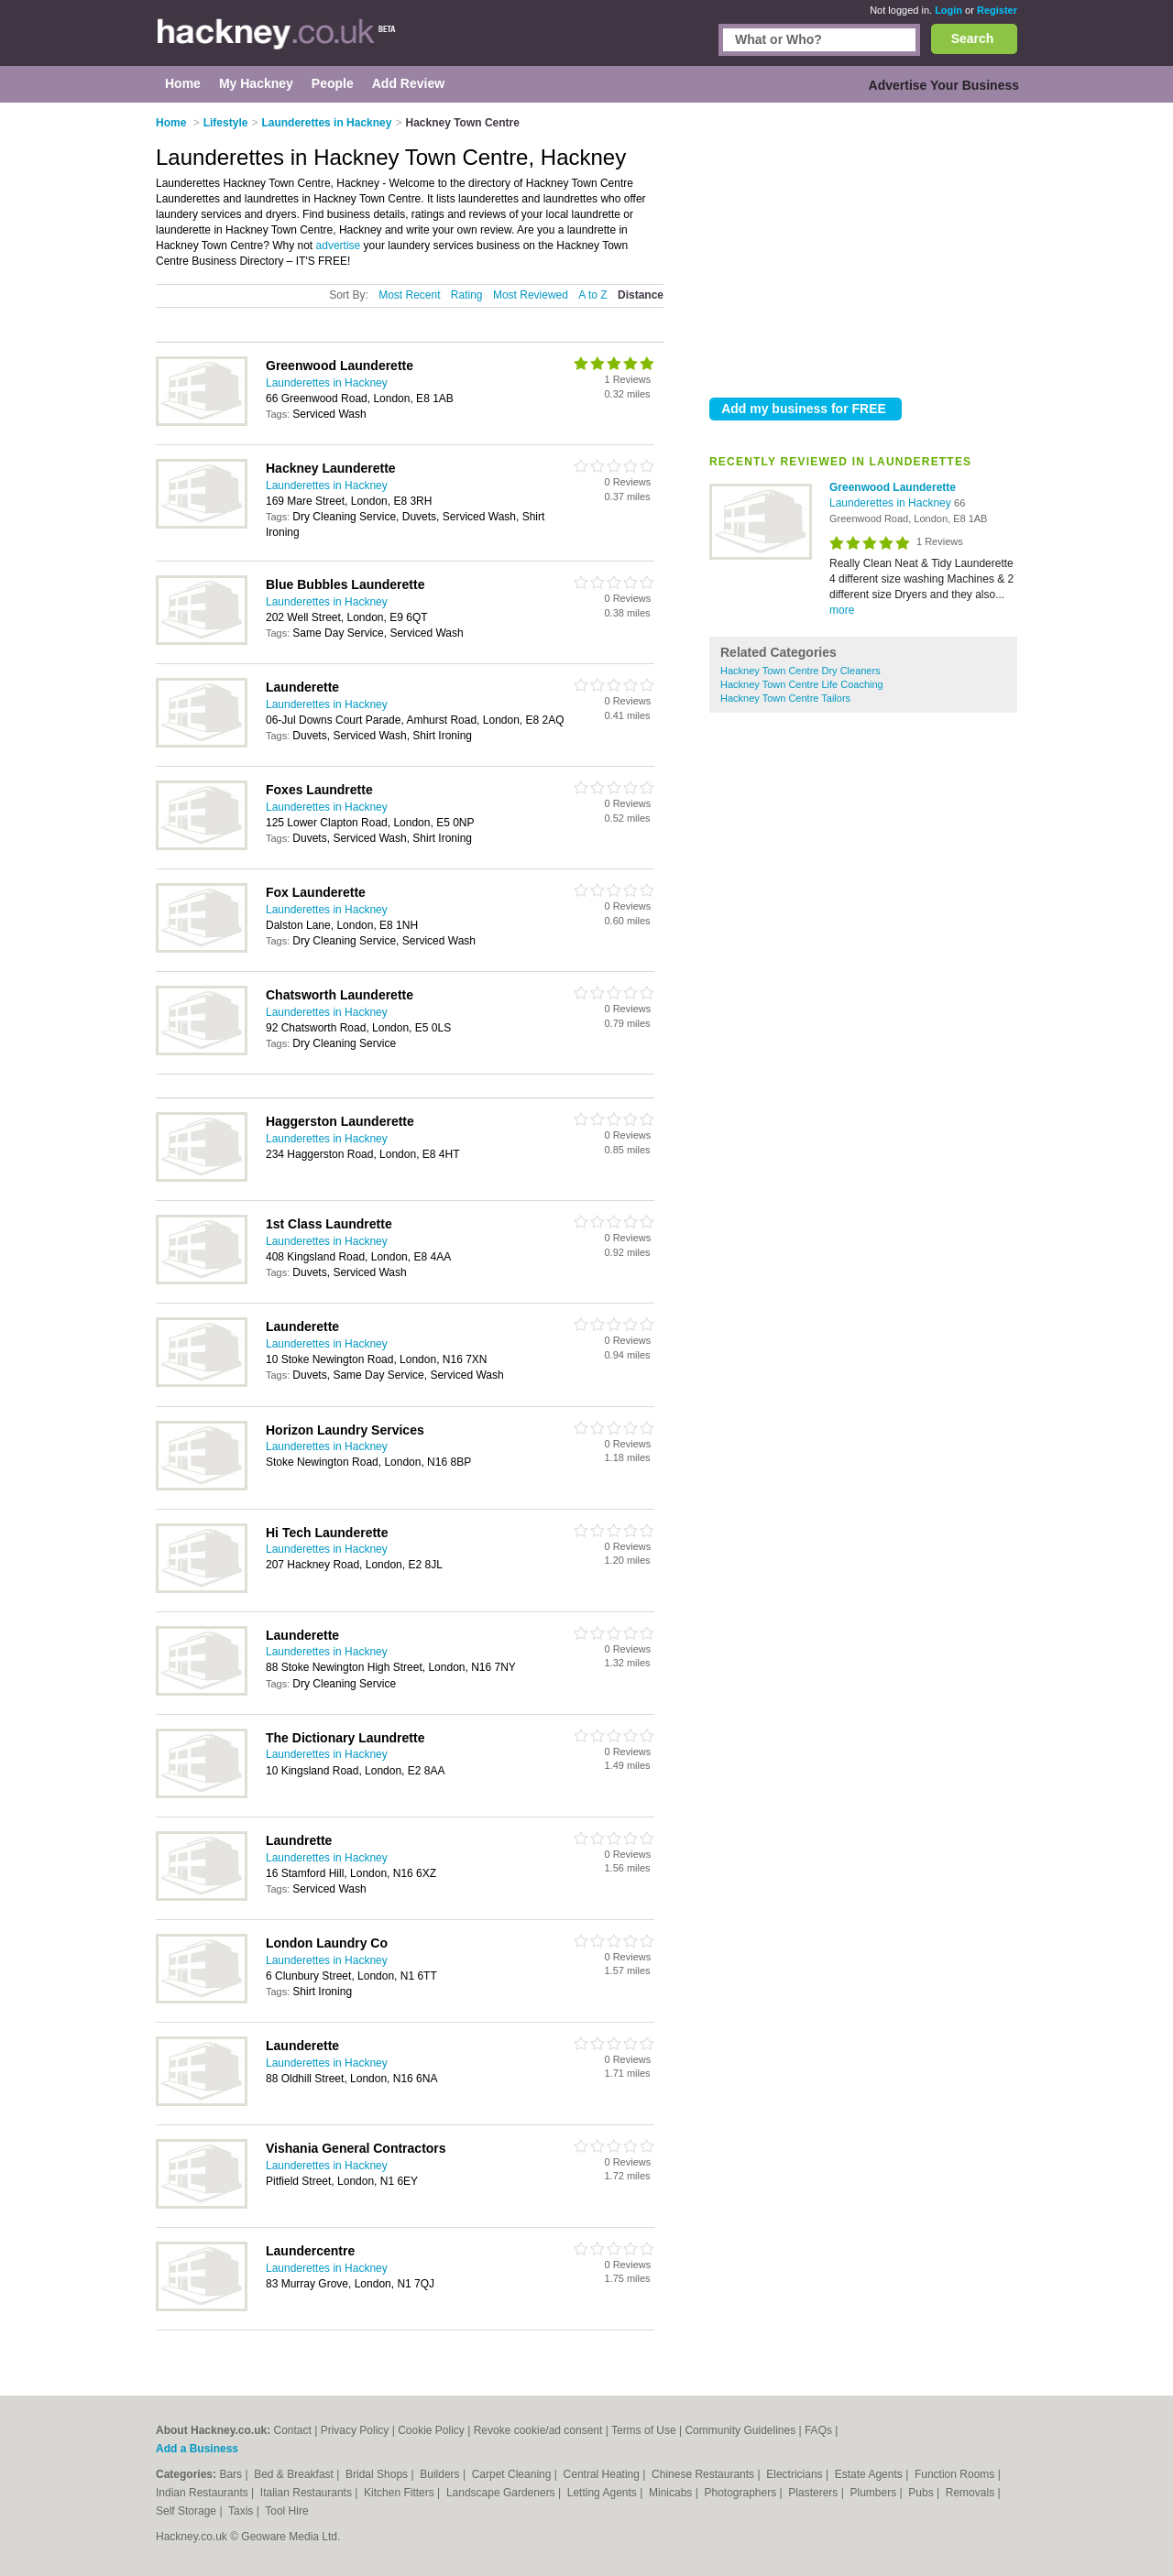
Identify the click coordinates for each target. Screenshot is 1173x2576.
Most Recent (409, 295)
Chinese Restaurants (704, 2474)
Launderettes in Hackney (891, 503)
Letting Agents (603, 2492)
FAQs (818, 2430)
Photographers (741, 2492)
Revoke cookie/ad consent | (542, 2430)
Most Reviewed (530, 295)
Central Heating (603, 2474)
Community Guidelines (740, 2430)
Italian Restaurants (307, 2492)
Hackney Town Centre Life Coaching (801, 684)
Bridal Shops (378, 2474)
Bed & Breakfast (295, 2474)
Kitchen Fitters (400, 2492)
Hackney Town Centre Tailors (785, 698)
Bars (232, 2474)
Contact (292, 2430)
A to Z (592, 295)
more (841, 610)
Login (948, 10)
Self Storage (187, 2511)
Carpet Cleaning (513, 2474)
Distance (640, 295)
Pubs (922, 2492)
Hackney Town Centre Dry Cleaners (800, 670)
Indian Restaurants (203, 2492)
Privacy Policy (355, 2430)
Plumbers (874, 2492)
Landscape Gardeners (502, 2492)
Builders (441, 2474)
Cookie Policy (431, 2430)
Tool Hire (286, 2511)
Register (997, 10)
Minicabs (672, 2492)
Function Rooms (956, 2474)
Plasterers (814, 2492)
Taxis (242, 2511)
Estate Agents (870, 2474)
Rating (467, 295)
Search (972, 38)
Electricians (796, 2474)
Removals (972, 2492)
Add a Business (197, 2448)
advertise (338, 245)
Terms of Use (643, 2430)
